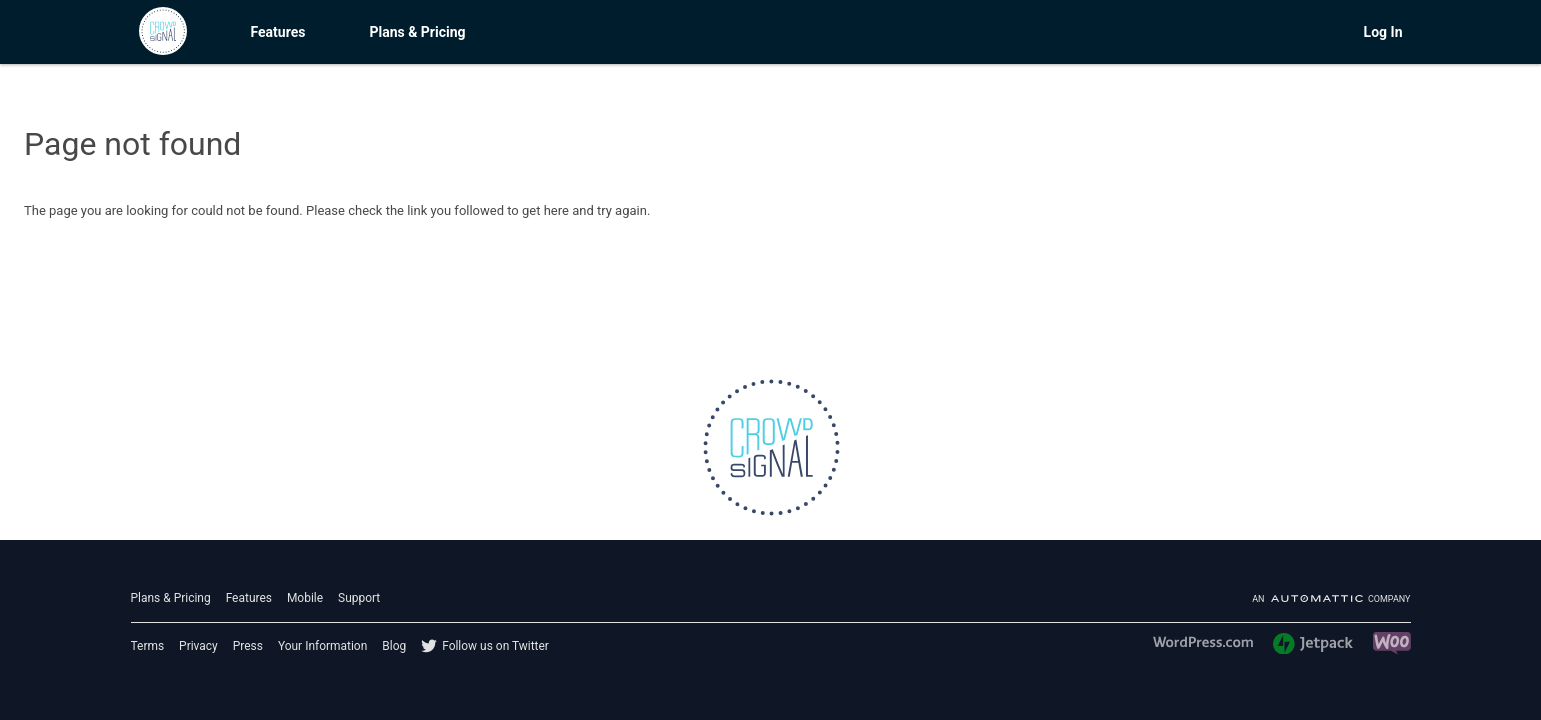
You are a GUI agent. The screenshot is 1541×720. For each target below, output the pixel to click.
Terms (148, 646)
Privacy (198, 646)
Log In (1383, 32)
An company (1331, 599)
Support (359, 598)
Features (278, 32)
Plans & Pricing (417, 32)
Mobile (305, 598)
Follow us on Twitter (495, 646)
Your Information (322, 646)
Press (248, 646)
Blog (394, 646)
